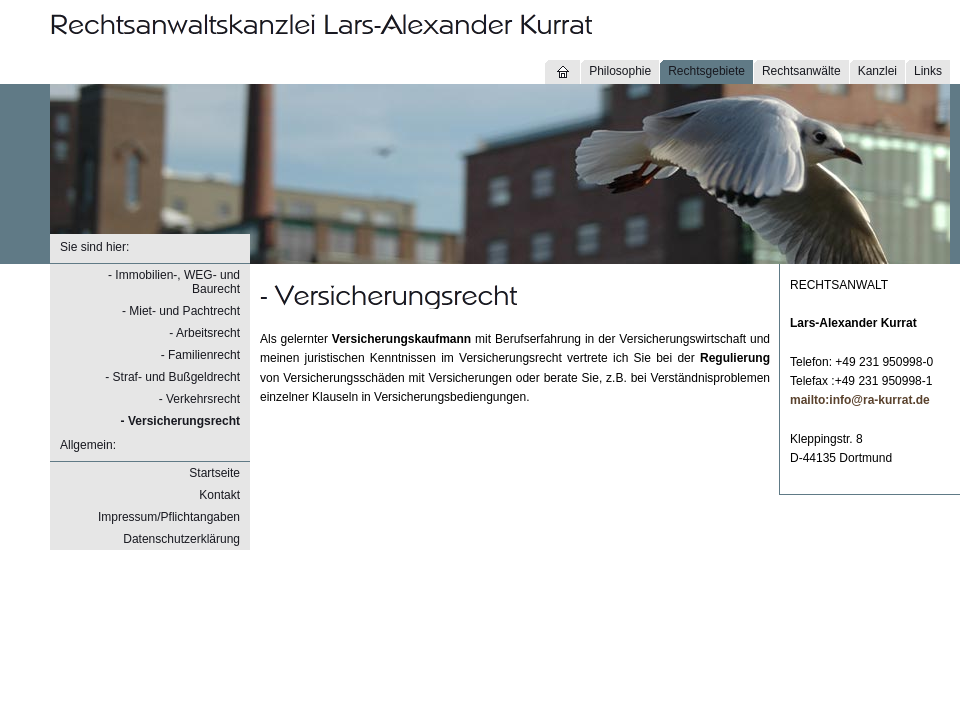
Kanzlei (877, 71)
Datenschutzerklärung (181, 539)
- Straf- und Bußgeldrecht (172, 377)
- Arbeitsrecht (204, 333)
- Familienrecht (200, 355)
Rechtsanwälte (801, 71)
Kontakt (219, 495)
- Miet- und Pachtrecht (181, 311)
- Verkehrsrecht (199, 399)
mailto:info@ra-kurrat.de (860, 400)
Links (928, 71)
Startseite (214, 473)
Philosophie (620, 71)
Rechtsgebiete (706, 71)
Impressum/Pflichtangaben (169, 517)
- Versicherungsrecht (180, 421)
